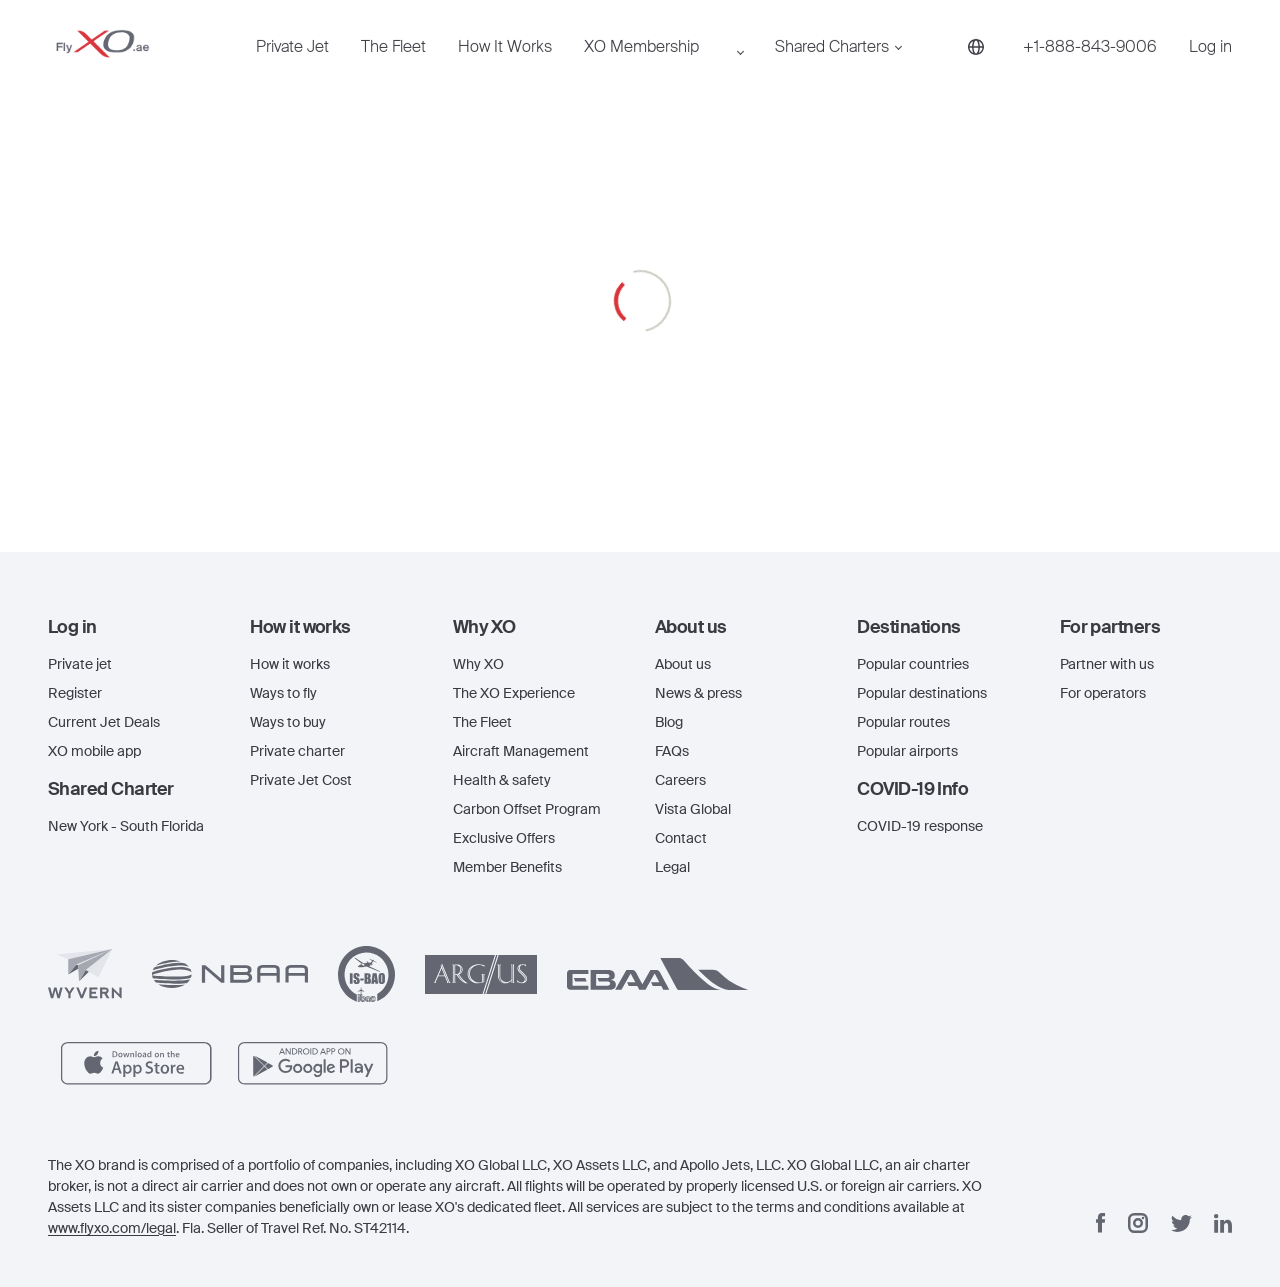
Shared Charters (723, 67)
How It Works (447, 67)
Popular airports (907, 751)
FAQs (672, 751)
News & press (698, 693)
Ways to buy (288, 722)
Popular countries (913, 664)
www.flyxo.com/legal (112, 1228)
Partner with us (1107, 664)
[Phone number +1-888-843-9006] (933, 67)
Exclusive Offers (504, 838)
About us (683, 664)
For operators (1103, 693)
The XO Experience (514, 693)
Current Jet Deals (104, 722)
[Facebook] (1101, 1223)
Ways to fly (283, 693)
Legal (672, 867)
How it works (290, 664)
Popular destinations (922, 693)
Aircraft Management (521, 751)
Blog (669, 722)
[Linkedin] (1223, 1223)
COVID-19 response (920, 826)
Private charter (297, 751)
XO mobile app (94, 751)
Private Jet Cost (301, 780)
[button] (134, 627)
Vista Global (693, 809)
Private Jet (279, 67)
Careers (680, 780)
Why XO (478, 664)
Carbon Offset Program (527, 809)
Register (75, 693)
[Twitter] (1181, 1223)
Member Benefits (507, 867)
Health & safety (502, 780)
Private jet (80, 664)
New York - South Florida (126, 826)
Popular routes (903, 722)
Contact (681, 838)
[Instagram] (1138, 1223)
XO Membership (572, 67)
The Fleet (361, 67)
